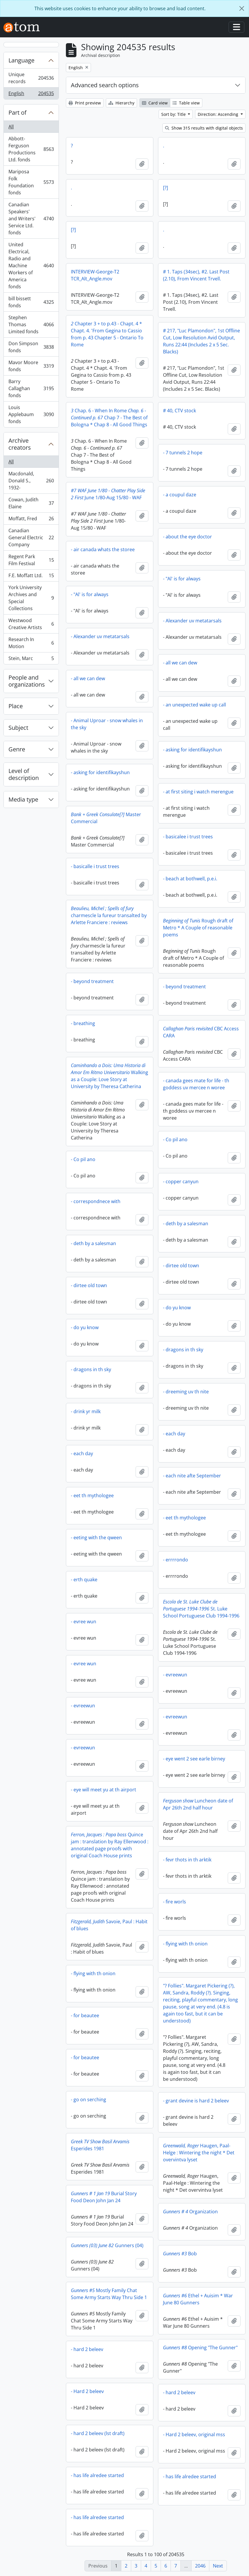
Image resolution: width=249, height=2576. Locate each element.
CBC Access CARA (201, 1032)
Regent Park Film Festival (31, 560)
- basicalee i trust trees (188, 836)
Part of (17, 112)
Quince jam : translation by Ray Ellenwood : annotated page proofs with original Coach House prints (109, 1845)
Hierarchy (121, 103)
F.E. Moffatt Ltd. (31, 577)
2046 (200, 2566)
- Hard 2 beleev (87, 2391)
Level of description (23, 774)
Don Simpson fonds (31, 347)
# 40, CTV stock (179, 410)
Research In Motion (31, 643)
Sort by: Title (174, 114)
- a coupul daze (179, 494)
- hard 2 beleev (87, 2349)
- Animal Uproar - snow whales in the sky (107, 724)
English (31, 94)
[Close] (242, 8)
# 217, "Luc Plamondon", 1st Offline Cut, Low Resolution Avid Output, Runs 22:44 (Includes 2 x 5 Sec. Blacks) (201, 341)
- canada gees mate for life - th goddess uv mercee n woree (196, 1084)
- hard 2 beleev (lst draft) (97, 2433)
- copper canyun (181, 1181)
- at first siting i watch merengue (198, 791)
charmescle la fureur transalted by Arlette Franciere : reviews (109, 915)
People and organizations (26, 680)
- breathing (83, 1023)
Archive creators (19, 444)
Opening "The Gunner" (200, 2347)
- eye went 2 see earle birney (194, 1758)
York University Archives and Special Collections (31, 598)
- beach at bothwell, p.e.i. (190, 878)
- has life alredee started (97, 2475)
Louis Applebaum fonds (31, 414)
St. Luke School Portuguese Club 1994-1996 (201, 1608)
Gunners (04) (107, 2245)
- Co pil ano (175, 1139)
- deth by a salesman (185, 1223)
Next (218, 2566)
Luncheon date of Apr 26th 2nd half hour (198, 1804)
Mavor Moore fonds (31, 366)
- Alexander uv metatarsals (192, 620)
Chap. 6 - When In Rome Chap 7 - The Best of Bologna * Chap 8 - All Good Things (109, 417)
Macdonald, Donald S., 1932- (31, 480)
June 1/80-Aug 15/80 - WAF (108, 494)
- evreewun (175, 1674)
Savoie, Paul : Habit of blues (109, 1925)
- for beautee (85, 2015)
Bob (180, 2253)
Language (21, 60)
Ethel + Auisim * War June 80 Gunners (198, 2299)
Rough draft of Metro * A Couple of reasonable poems (198, 927)
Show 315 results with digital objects (204, 128)
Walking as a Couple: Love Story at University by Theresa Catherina (109, 1076)
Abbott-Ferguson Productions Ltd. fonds (31, 149)
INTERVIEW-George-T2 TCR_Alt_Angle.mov (95, 275)
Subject (18, 728)
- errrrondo (175, 1559)
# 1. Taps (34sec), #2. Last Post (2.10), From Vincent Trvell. (196, 275)
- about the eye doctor (187, 536)
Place (15, 706)
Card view (155, 103)
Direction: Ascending (218, 114)
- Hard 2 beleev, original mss (194, 2434)
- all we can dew (180, 662)
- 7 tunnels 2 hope (182, 452)
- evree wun (83, 1621)
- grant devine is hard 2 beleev (196, 2100)
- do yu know (177, 1307)
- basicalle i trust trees (95, 866)
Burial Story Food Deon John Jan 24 (104, 2197)
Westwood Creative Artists (31, 624)
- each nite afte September (192, 1475)
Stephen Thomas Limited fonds (31, 324)
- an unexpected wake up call (194, 704)
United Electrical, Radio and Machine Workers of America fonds (31, 265)
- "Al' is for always (182, 578)
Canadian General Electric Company (31, 537)
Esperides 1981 (100, 2145)
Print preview (85, 103)
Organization (190, 2211)
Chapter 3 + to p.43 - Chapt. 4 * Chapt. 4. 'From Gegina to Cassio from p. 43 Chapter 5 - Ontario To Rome (107, 334)
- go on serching (88, 2099)
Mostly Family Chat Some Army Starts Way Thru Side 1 (109, 2294)
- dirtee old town (181, 1265)
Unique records (31, 78)
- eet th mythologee (92, 1495)
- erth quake (84, 1579)
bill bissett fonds (31, 302)
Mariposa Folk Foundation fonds (31, 182)
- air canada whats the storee (103, 549)
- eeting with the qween (96, 1537)
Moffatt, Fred (31, 520)
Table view (186, 103)
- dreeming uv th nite (186, 1391)
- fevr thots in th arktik (187, 1859)
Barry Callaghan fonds (31, 388)
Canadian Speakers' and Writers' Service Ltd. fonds (31, 218)
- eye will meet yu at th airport (103, 1789)
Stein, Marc (31, 659)
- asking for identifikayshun (192, 749)
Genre (16, 749)
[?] (165, 187)
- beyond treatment (92, 981)
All (11, 126)
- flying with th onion (185, 1943)
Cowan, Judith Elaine (31, 503)
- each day (174, 1433)
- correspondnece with (95, 1201)
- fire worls (174, 1901)
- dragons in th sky (183, 1349)
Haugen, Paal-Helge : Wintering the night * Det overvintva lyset (198, 2152)
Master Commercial (106, 818)
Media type (23, 799)
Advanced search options (105, 85)
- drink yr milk (86, 1411)
